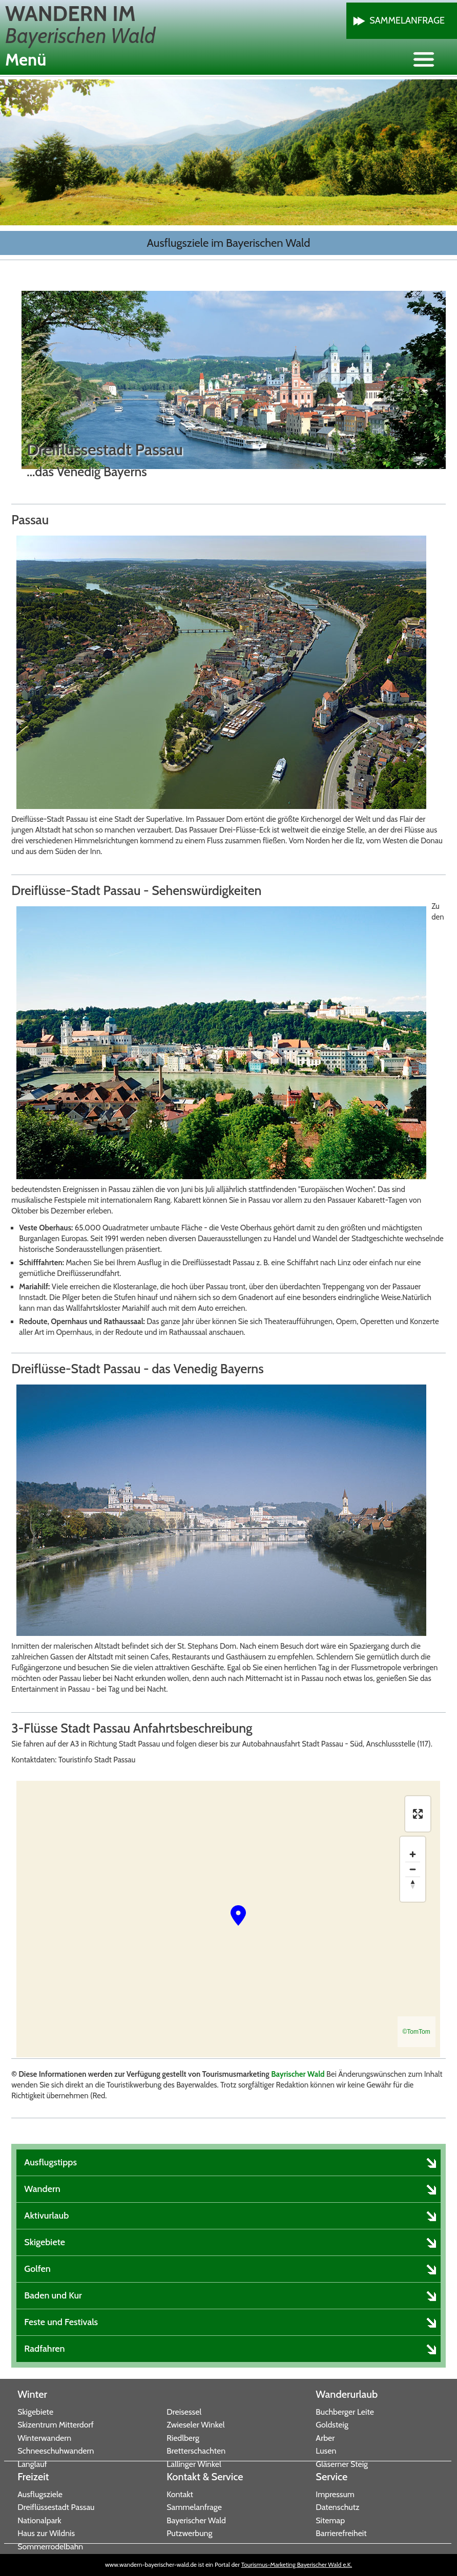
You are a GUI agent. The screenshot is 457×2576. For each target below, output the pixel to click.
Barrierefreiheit (341, 2533)
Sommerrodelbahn (50, 2546)
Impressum (335, 2494)
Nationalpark (39, 2520)
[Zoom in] (412, 1854)
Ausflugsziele (40, 2494)
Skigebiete (35, 2412)
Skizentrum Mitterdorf (55, 2425)
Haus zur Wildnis (46, 2533)
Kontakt (180, 2494)
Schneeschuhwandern (55, 2451)
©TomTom (416, 2031)
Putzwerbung (189, 2533)
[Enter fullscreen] (417, 1813)
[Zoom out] (412, 1869)
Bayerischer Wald (196, 2520)
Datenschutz (337, 2507)
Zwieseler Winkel (195, 2425)
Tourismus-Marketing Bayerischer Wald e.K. (296, 2564)
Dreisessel (184, 2412)
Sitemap (330, 2520)
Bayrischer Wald (297, 2074)
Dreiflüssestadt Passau (55, 2507)
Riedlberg (183, 2438)
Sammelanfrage (407, 20)
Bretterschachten (196, 2451)
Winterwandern (44, 2438)
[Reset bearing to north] (412, 1884)
